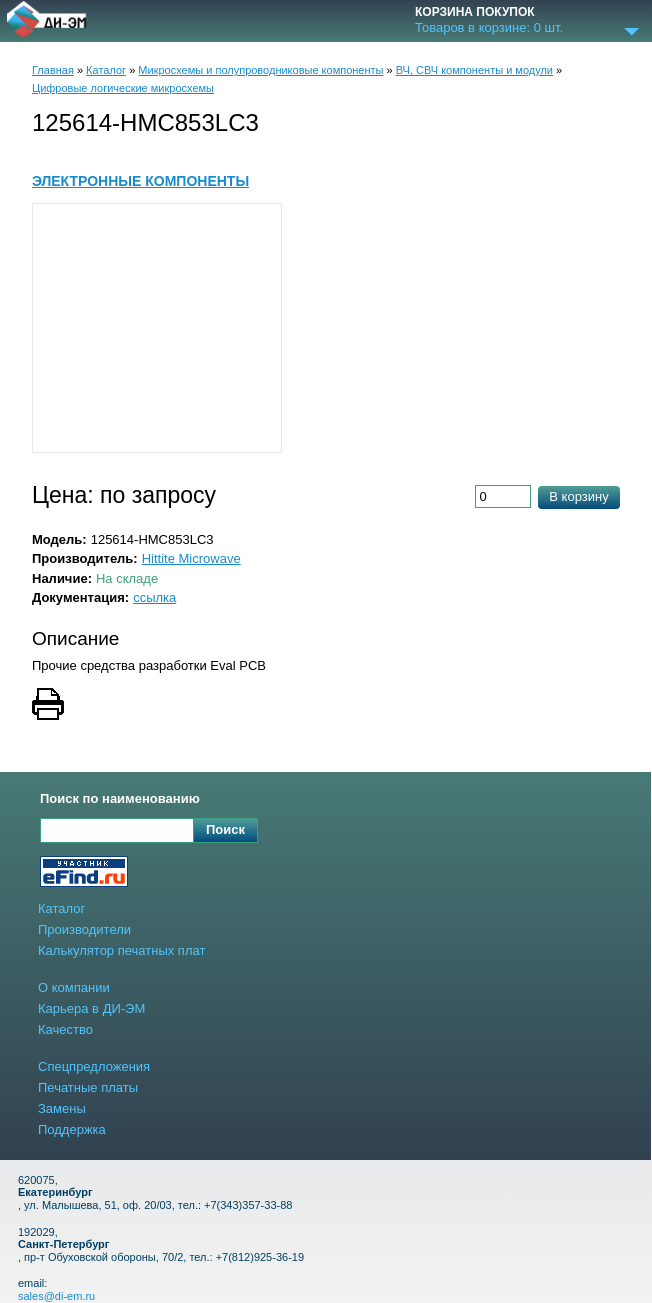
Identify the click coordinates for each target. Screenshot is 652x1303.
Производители (84, 929)
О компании (74, 987)
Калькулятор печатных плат (121, 950)
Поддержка (72, 1129)
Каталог (106, 70)
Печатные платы (88, 1087)
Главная (53, 70)
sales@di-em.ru (56, 1296)
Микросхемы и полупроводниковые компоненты (260, 70)
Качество (65, 1029)
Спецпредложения (94, 1066)
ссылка (154, 597)
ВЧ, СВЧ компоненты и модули (474, 70)
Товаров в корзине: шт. (489, 28)
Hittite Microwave (191, 558)
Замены (62, 1108)
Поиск (225, 829)
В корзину (578, 496)
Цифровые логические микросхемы (123, 88)
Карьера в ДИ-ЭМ (91, 1008)
